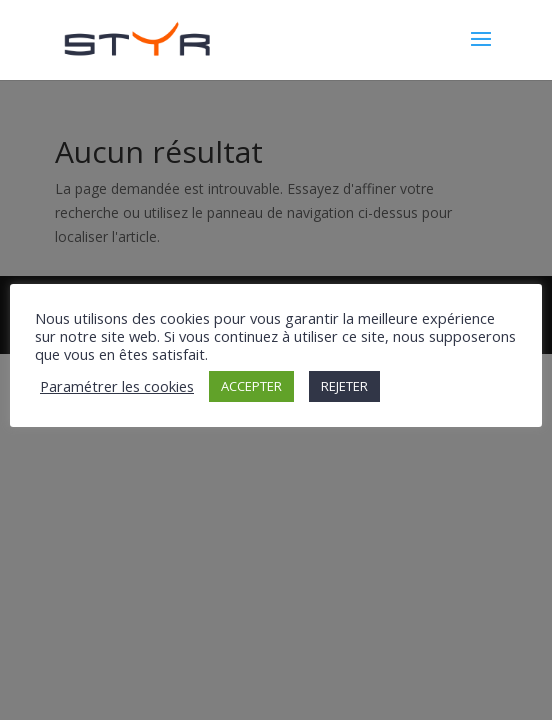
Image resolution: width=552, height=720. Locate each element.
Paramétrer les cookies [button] (117, 386)
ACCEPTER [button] (251, 386)
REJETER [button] (344, 386)
